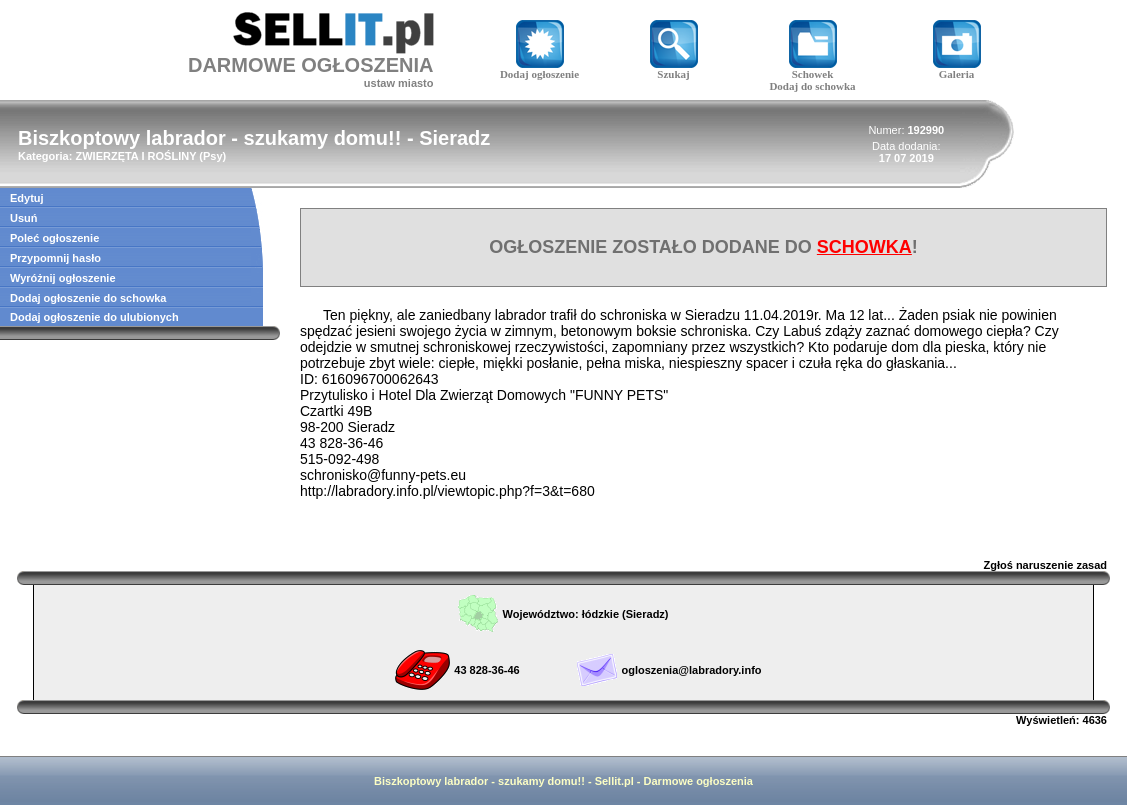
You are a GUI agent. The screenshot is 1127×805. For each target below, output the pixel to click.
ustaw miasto (399, 83)
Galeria (957, 69)
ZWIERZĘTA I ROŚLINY (135, 156)
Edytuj (27, 198)
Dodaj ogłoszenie (539, 69)
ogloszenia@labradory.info (691, 670)
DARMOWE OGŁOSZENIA (311, 65)
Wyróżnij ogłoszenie (63, 278)
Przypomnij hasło (55, 258)
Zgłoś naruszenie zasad (1045, 565)
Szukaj (674, 69)
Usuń (24, 218)
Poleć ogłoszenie (54, 238)
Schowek (813, 69)
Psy (213, 156)
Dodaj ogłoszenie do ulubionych (94, 317)
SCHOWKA (864, 247)
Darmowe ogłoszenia (698, 781)
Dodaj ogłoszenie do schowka (88, 298)
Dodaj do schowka (812, 86)
